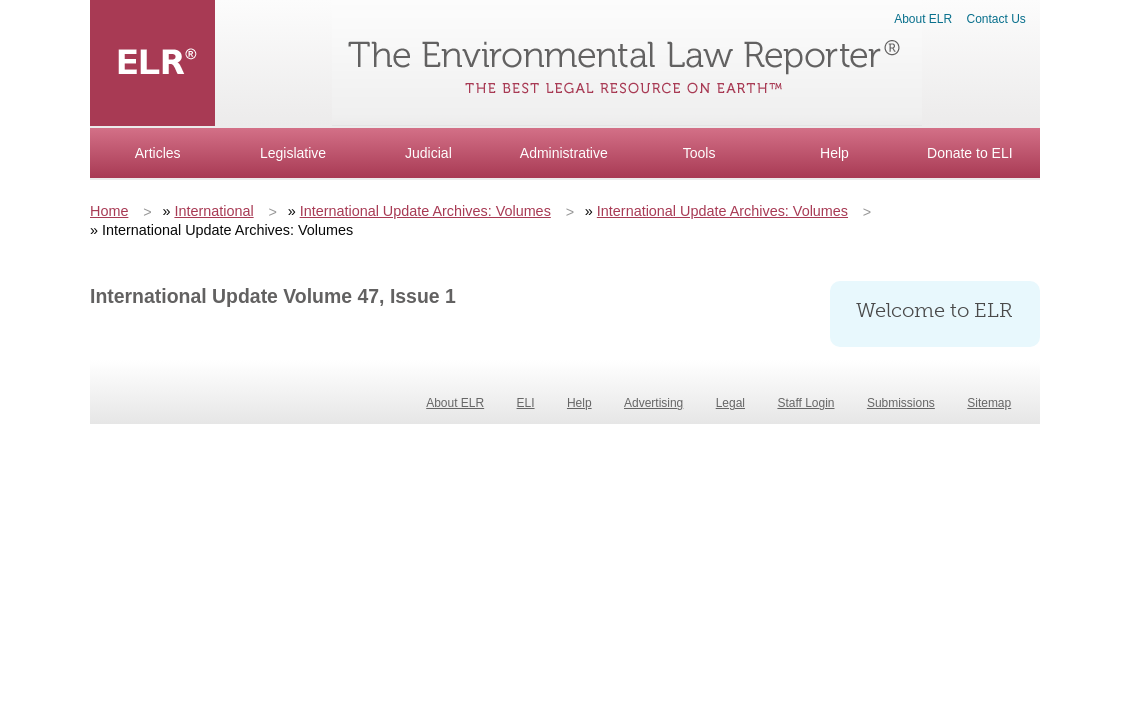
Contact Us (996, 19)
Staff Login (805, 403)
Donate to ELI (970, 153)
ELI (526, 403)
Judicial (428, 153)
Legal (730, 403)
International (213, 211)
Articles (158, 153)
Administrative (564, 153)
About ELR (923, 19)
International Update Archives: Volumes (425, 211)
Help (834, 153)
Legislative (293, 153)
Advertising (653, 403)
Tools (699, 153)
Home (109, 211)
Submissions (901, 403)
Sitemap (989, 403)
